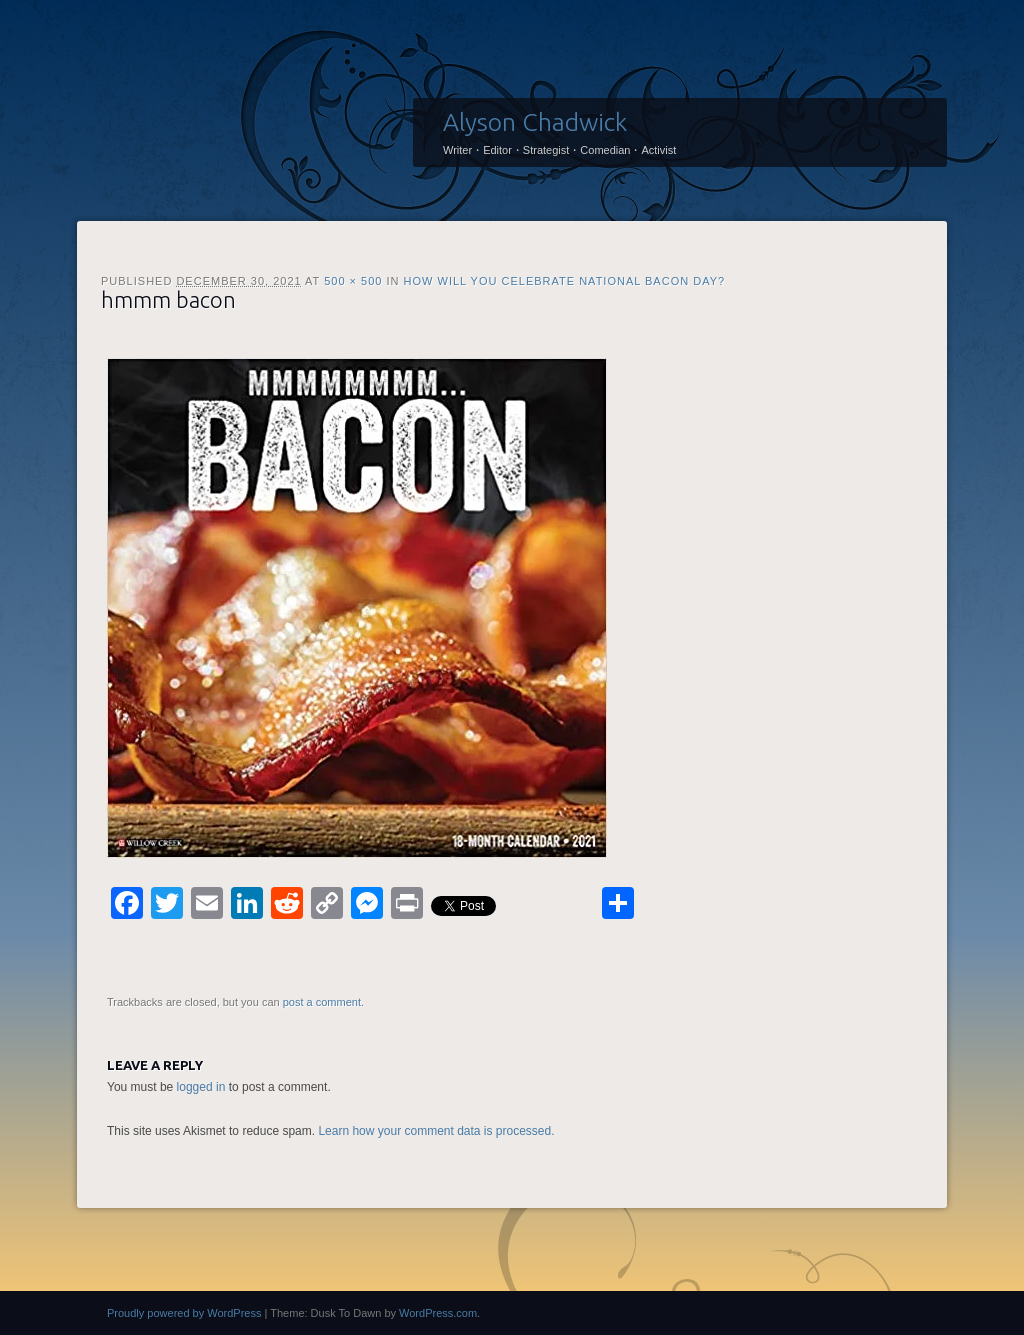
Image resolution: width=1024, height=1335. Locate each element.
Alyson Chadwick (535, 122)
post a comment (322, 1002)
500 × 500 (353, 281)
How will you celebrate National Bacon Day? (565, 281)
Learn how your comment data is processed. (436, 1131)
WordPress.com (438, 1313)
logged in (201, 1087)
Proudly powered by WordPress (184, 1313)
